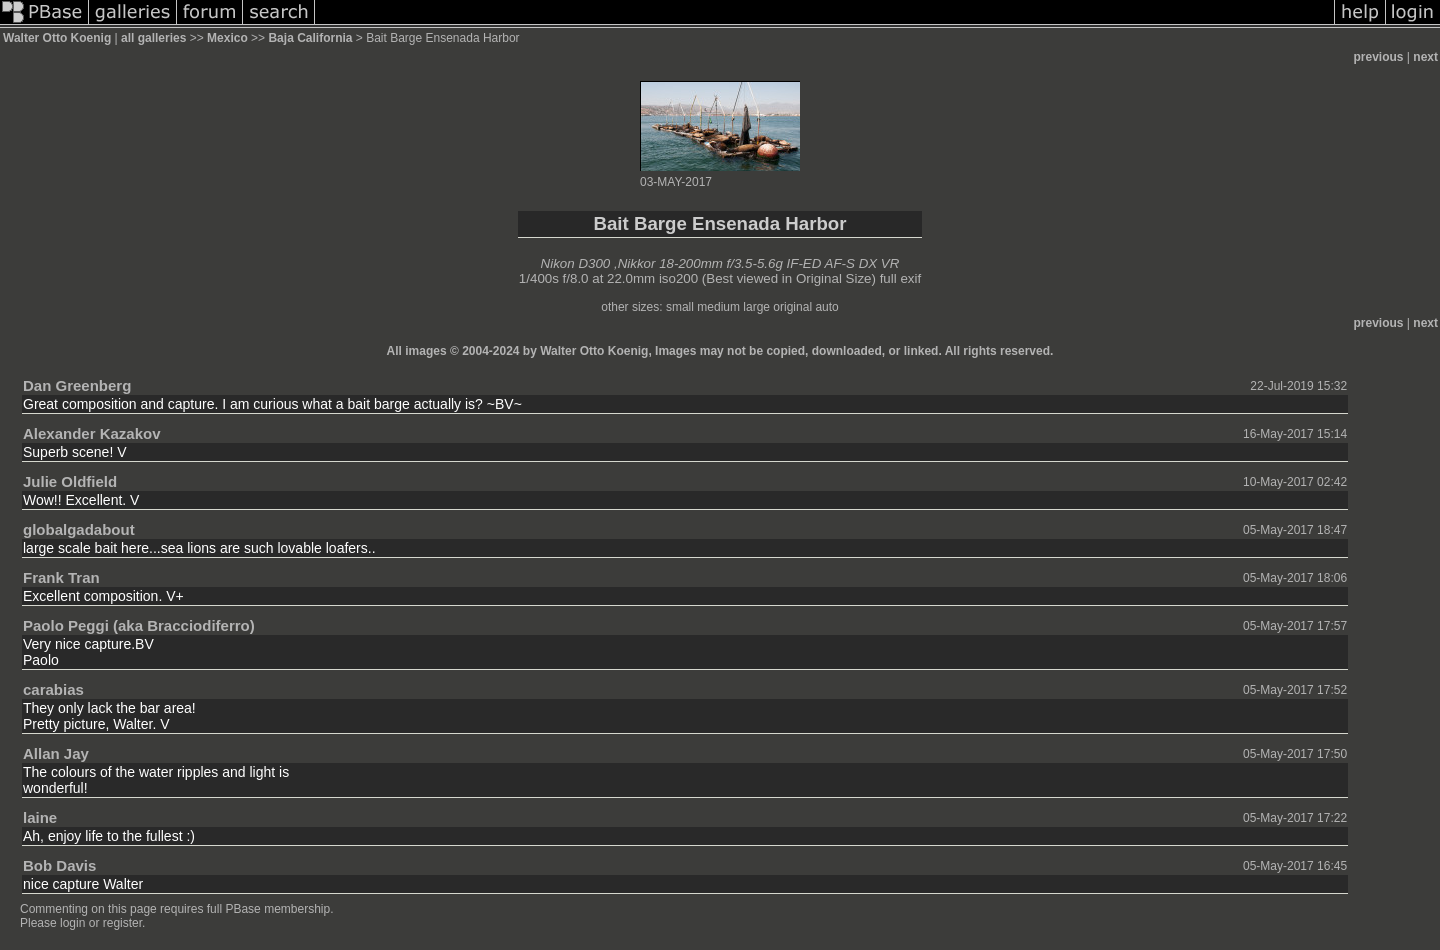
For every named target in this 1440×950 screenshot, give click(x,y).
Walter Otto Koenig (57, 38)
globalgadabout (79, 529)
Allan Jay (56, 753)
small (680, 307)
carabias (53, 689)
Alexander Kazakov (92, 433)
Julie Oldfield (70, 481)
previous (1379, 57)
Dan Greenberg (77, 385)
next (1425, 57)
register (122, 923)
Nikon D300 (576, 263)
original (792, 307)
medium (718, 307)
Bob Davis (59, 865)
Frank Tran (61, 577)
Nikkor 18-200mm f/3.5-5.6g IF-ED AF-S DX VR (759, 263)
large (756, 307)
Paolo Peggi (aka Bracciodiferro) (139, 625)
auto (826, 307)
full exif (900, 278)
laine (40, 817)
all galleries (153, 38)
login (72, 923)
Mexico (227, 38)
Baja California (311, 38)
